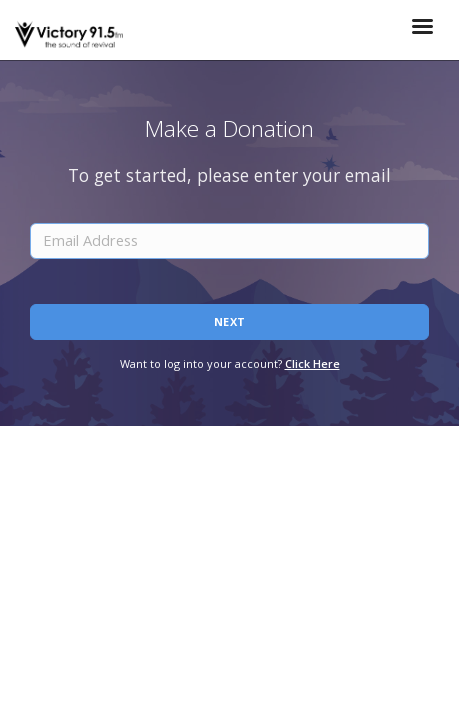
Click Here (312, 363)
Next (230, 321)
